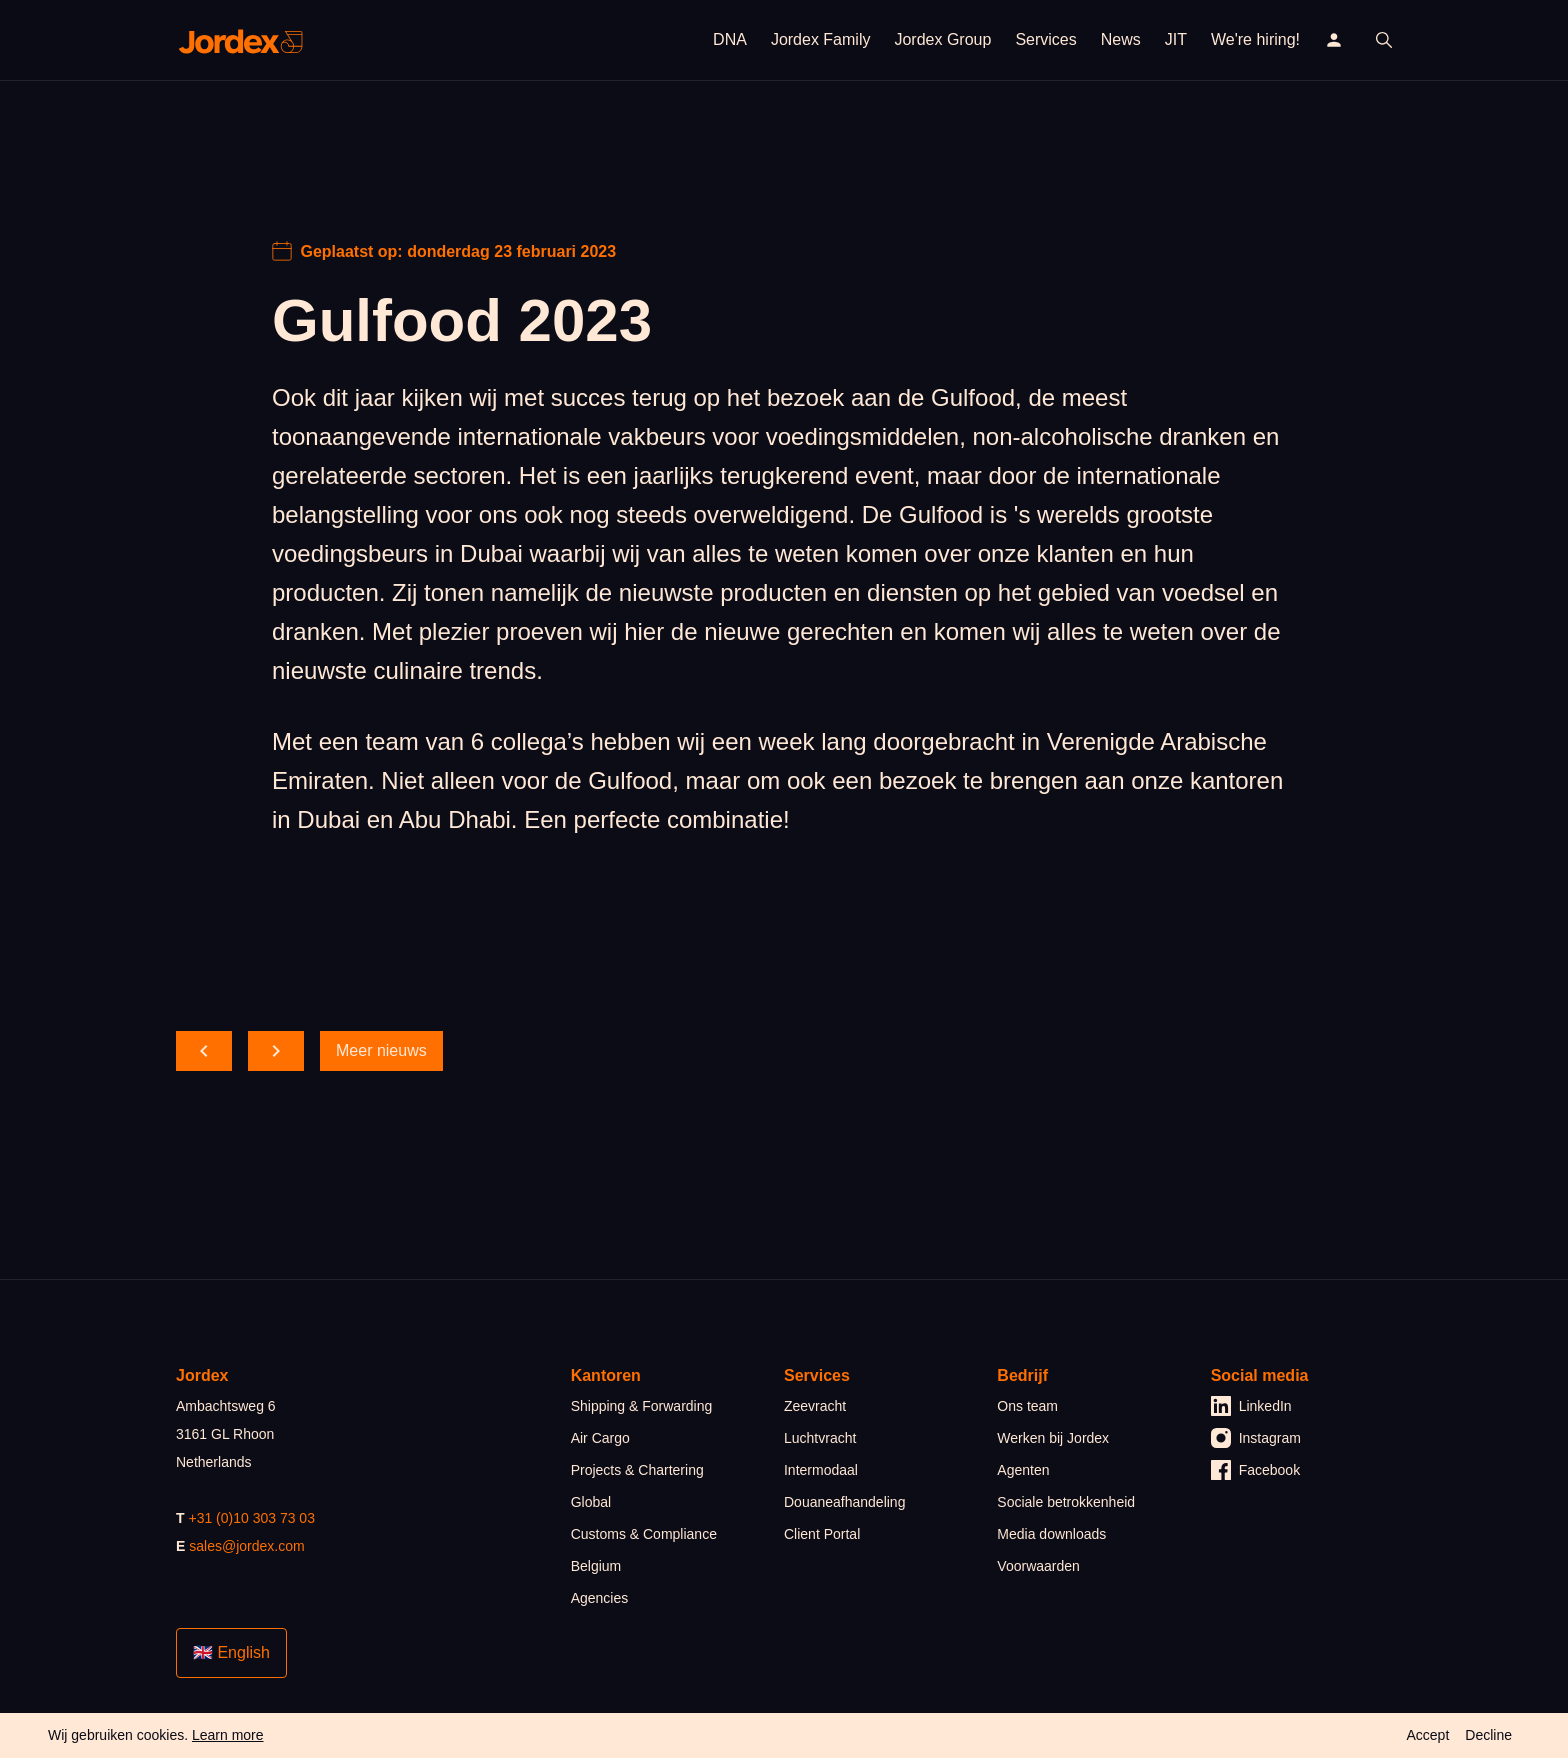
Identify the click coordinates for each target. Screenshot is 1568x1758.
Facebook (1255, 1470)
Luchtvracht (820, 1438)
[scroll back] (204, 1051)
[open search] (1384, 40)
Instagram (1256, 1438)
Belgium (596, 1566)
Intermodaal (821, 1470)
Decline (1488, 1735)
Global (591, 1502)
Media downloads (1051, 1534)
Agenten (1023, 1470)
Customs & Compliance (644, 1534)
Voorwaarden (1038, 1566)
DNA (730, 39)
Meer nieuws (381, 1050)
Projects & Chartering (637, 1470)
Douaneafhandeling (844, 1502)
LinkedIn (1251, 1406)
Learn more (228, 1735)
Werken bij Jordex (1053, 1438)
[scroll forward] (276, 1051)
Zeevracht (815, 1406)
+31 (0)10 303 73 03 (251, 1518)
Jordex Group (942, 39)
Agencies (600, 1598)
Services (1045, 39)
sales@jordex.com (246, 1546)
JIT (1176, 39)
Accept (1427, 1735)
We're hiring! (1255, 39)
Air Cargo (600, 1438)
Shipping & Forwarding (642, 1406)
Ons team (1027, 1406)
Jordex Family (821, 39)
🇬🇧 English (231, 1652)
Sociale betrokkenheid (1066, 1502)
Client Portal (822, 1534)
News (1121, 39)
